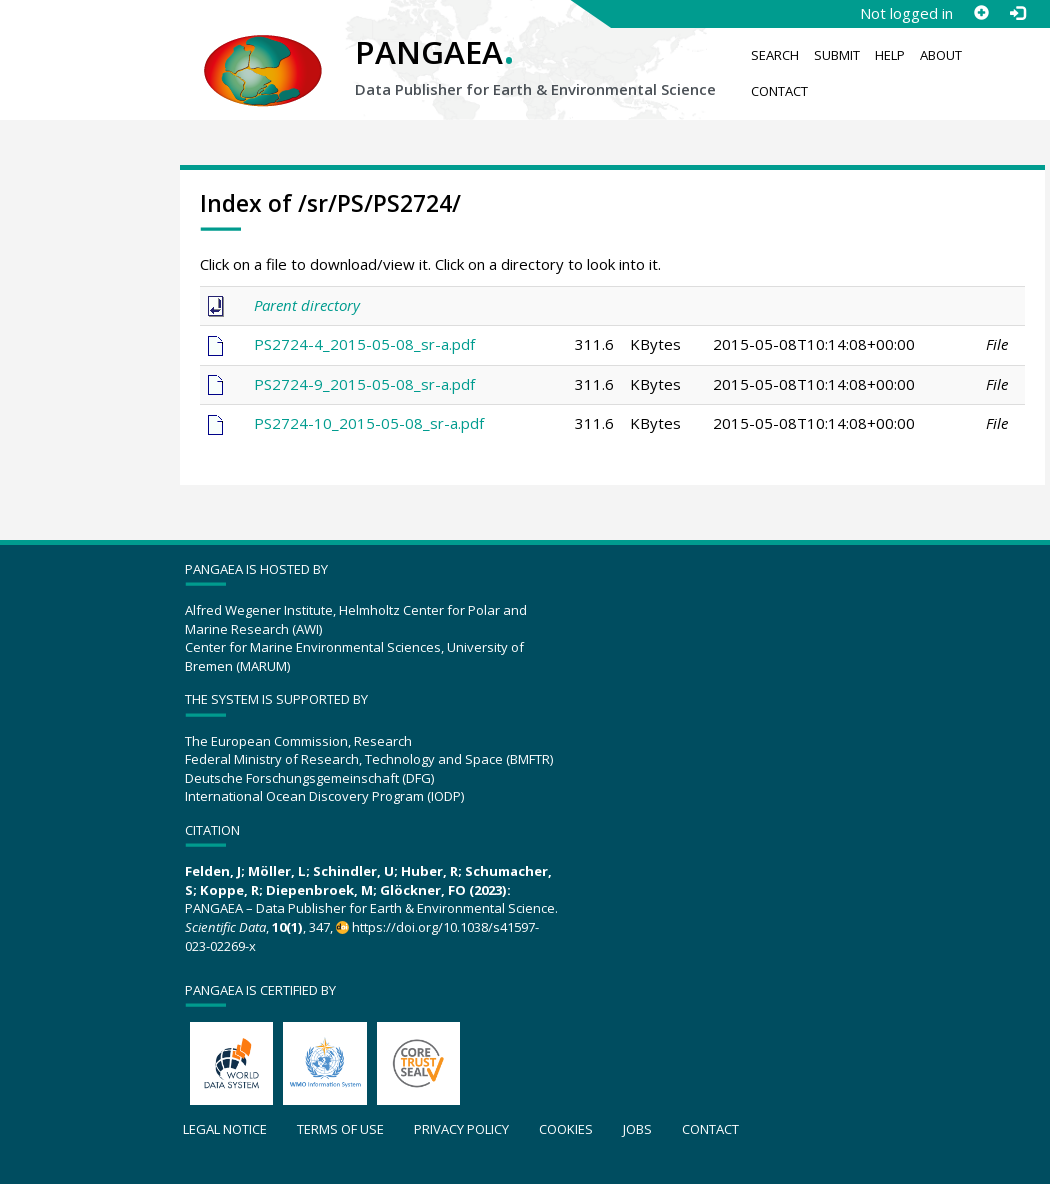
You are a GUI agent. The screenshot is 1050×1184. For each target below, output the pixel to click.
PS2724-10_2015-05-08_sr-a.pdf (369, 423)
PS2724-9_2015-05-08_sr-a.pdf (364, 384)
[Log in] (1017, 13)
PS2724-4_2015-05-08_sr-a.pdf (364, 344)
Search (775, 55)
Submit (837, 55)
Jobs (637, 1129)
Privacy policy (461, 1129)
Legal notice (225, 1129)
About (941, 55)
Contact (779, 91)
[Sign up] (981, 13)
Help (890, 55)
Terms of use (340, 1129)
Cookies (566, 1129)
